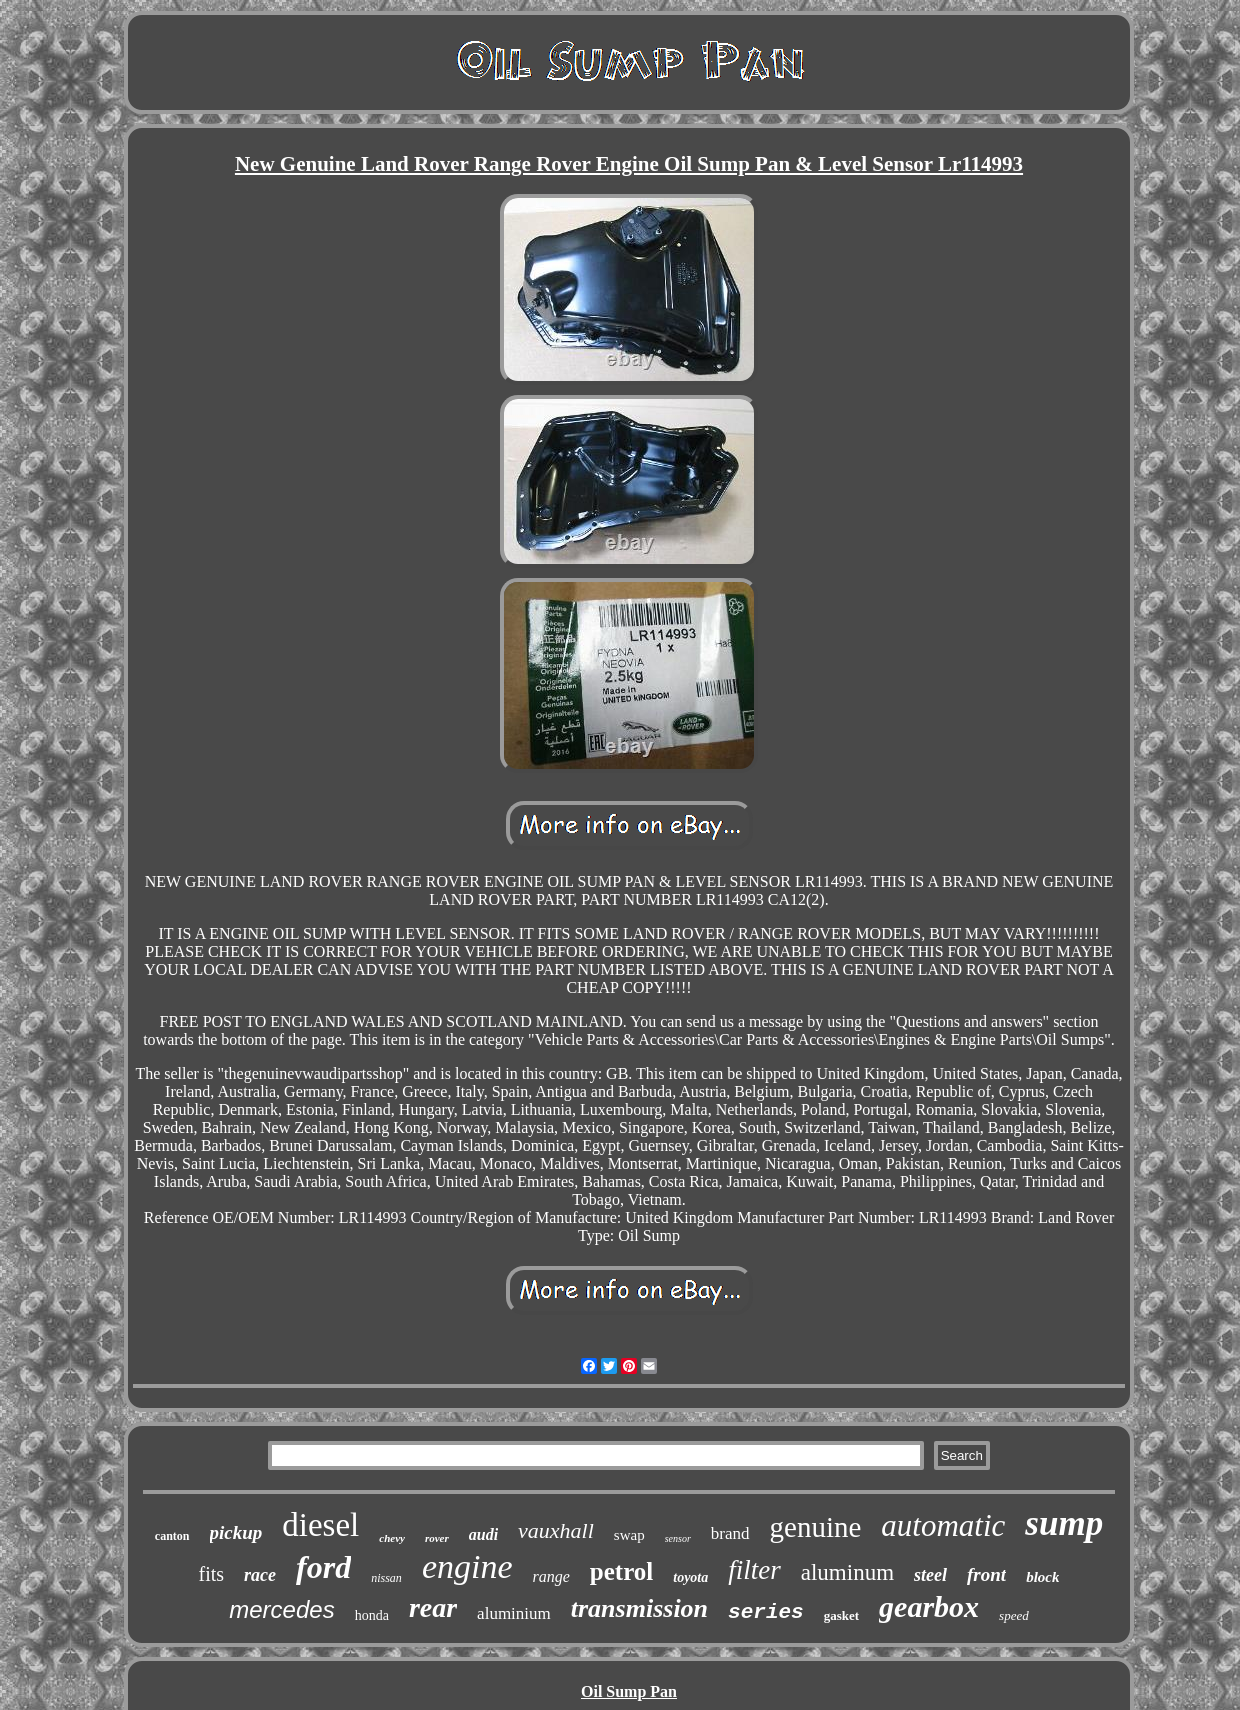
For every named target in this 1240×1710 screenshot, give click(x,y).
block (1042, 1577)
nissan (386, 1578)
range (551, 1576)
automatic (943, 1525)
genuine (816, 1527)
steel (930, 1575)
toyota (690, 1577)
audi (483, 1534)
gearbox (929, 1606)
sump (1064, 1523)
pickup (236, 1532)
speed (1014, 1615)
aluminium (514, 1613)
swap (629, 1535)
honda (372, 1615)
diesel (320, 1525)
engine (467, 1566)
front (986, 1574)
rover (437, 1538)
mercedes (281, 1609)
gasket (841, 1615)
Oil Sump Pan (629, 1691)
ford (323, 1567)
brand (730, 1533)
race (260, 1575)
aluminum (847, 1572)
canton (172, 1536)
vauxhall (556, 1530)
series (766, 1612)
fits (212, 1574)
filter (754, 1570)
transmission (639, 1608)
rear (433, 1607)
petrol (621, 1571)
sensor (678, 1538)
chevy (392, 1538)
